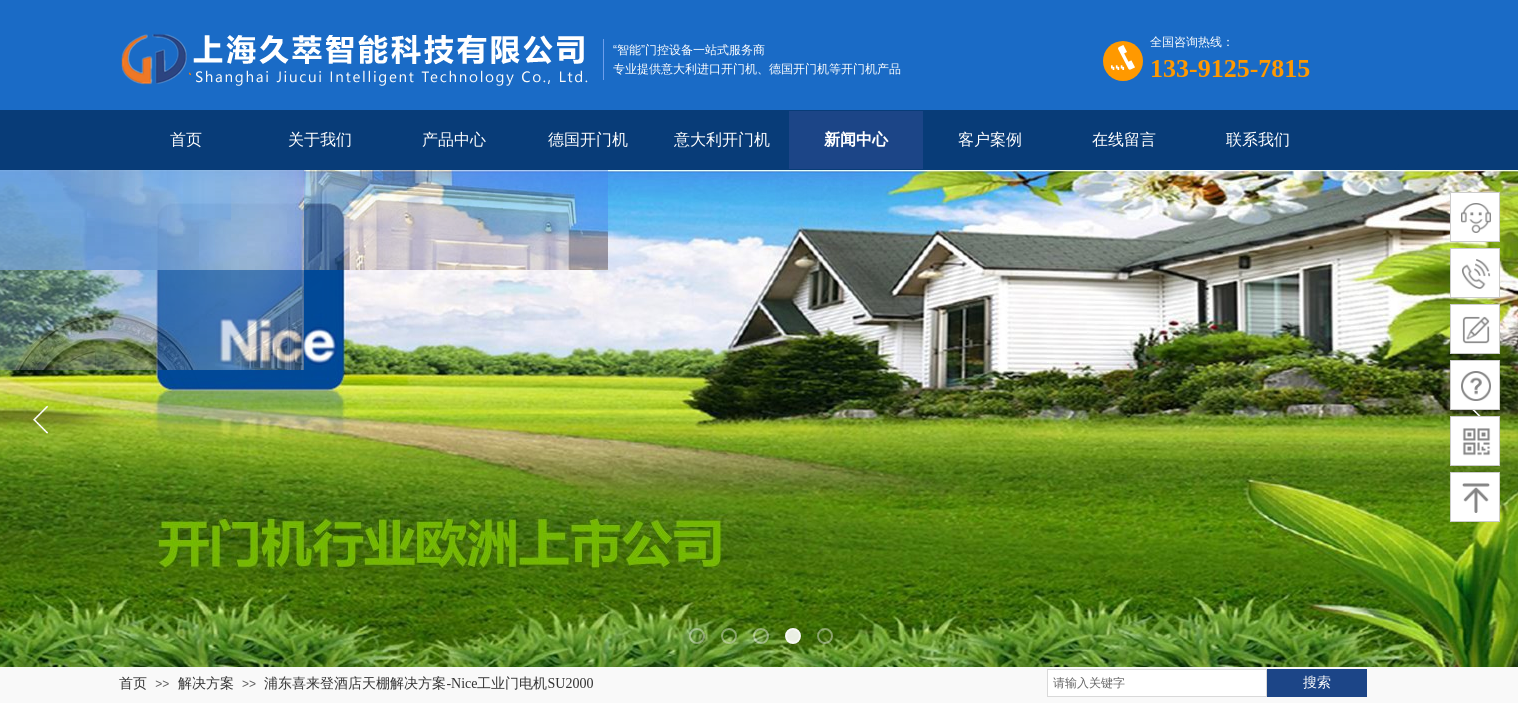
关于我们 (320, 139)
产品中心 (454, 139)
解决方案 (206, 683)
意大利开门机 (722, 139)
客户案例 (990, 139)
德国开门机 (588, 139)
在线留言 (1124, 139)
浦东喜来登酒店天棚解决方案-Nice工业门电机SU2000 (428, 683)
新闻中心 (856, 139)
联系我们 (1258, 139)
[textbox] (1157, 683)
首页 (186, 139)
